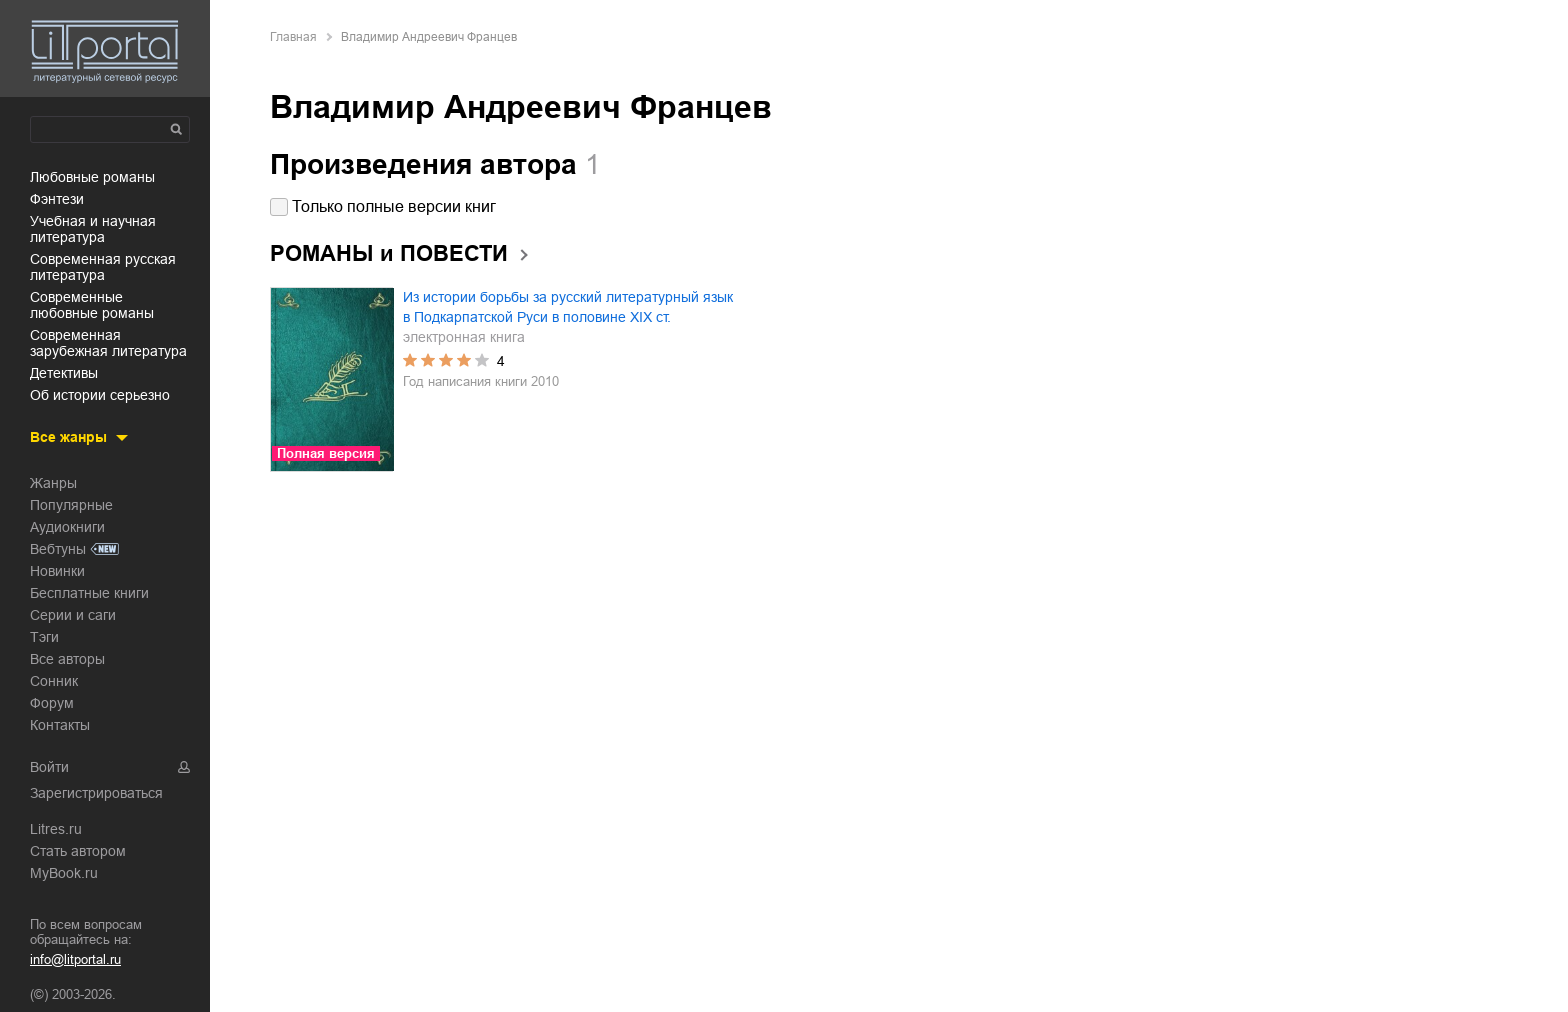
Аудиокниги (67, 527)
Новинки (57, 571)
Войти (49, 767)
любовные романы (92, 177)
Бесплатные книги (89, 593)
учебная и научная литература (93, 229)
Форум (52, 703)
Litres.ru (56, 829)
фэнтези (57, 199)
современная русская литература (103, 267)
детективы (64, 373)
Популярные (71, 505)
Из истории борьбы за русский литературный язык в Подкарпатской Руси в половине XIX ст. (568, 307)
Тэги (44, 637)
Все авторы (67, 659)
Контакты (60, 725)
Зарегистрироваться (96, 793)
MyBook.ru (64, 873)
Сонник (54, 681)
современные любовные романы (92, 305)
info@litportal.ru (75, 959)
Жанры (53, 483)
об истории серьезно (100, 395)
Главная (293, 37)
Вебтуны (58, 549)
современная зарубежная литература (108, 343)
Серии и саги (73, 615)
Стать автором (78, 851)
